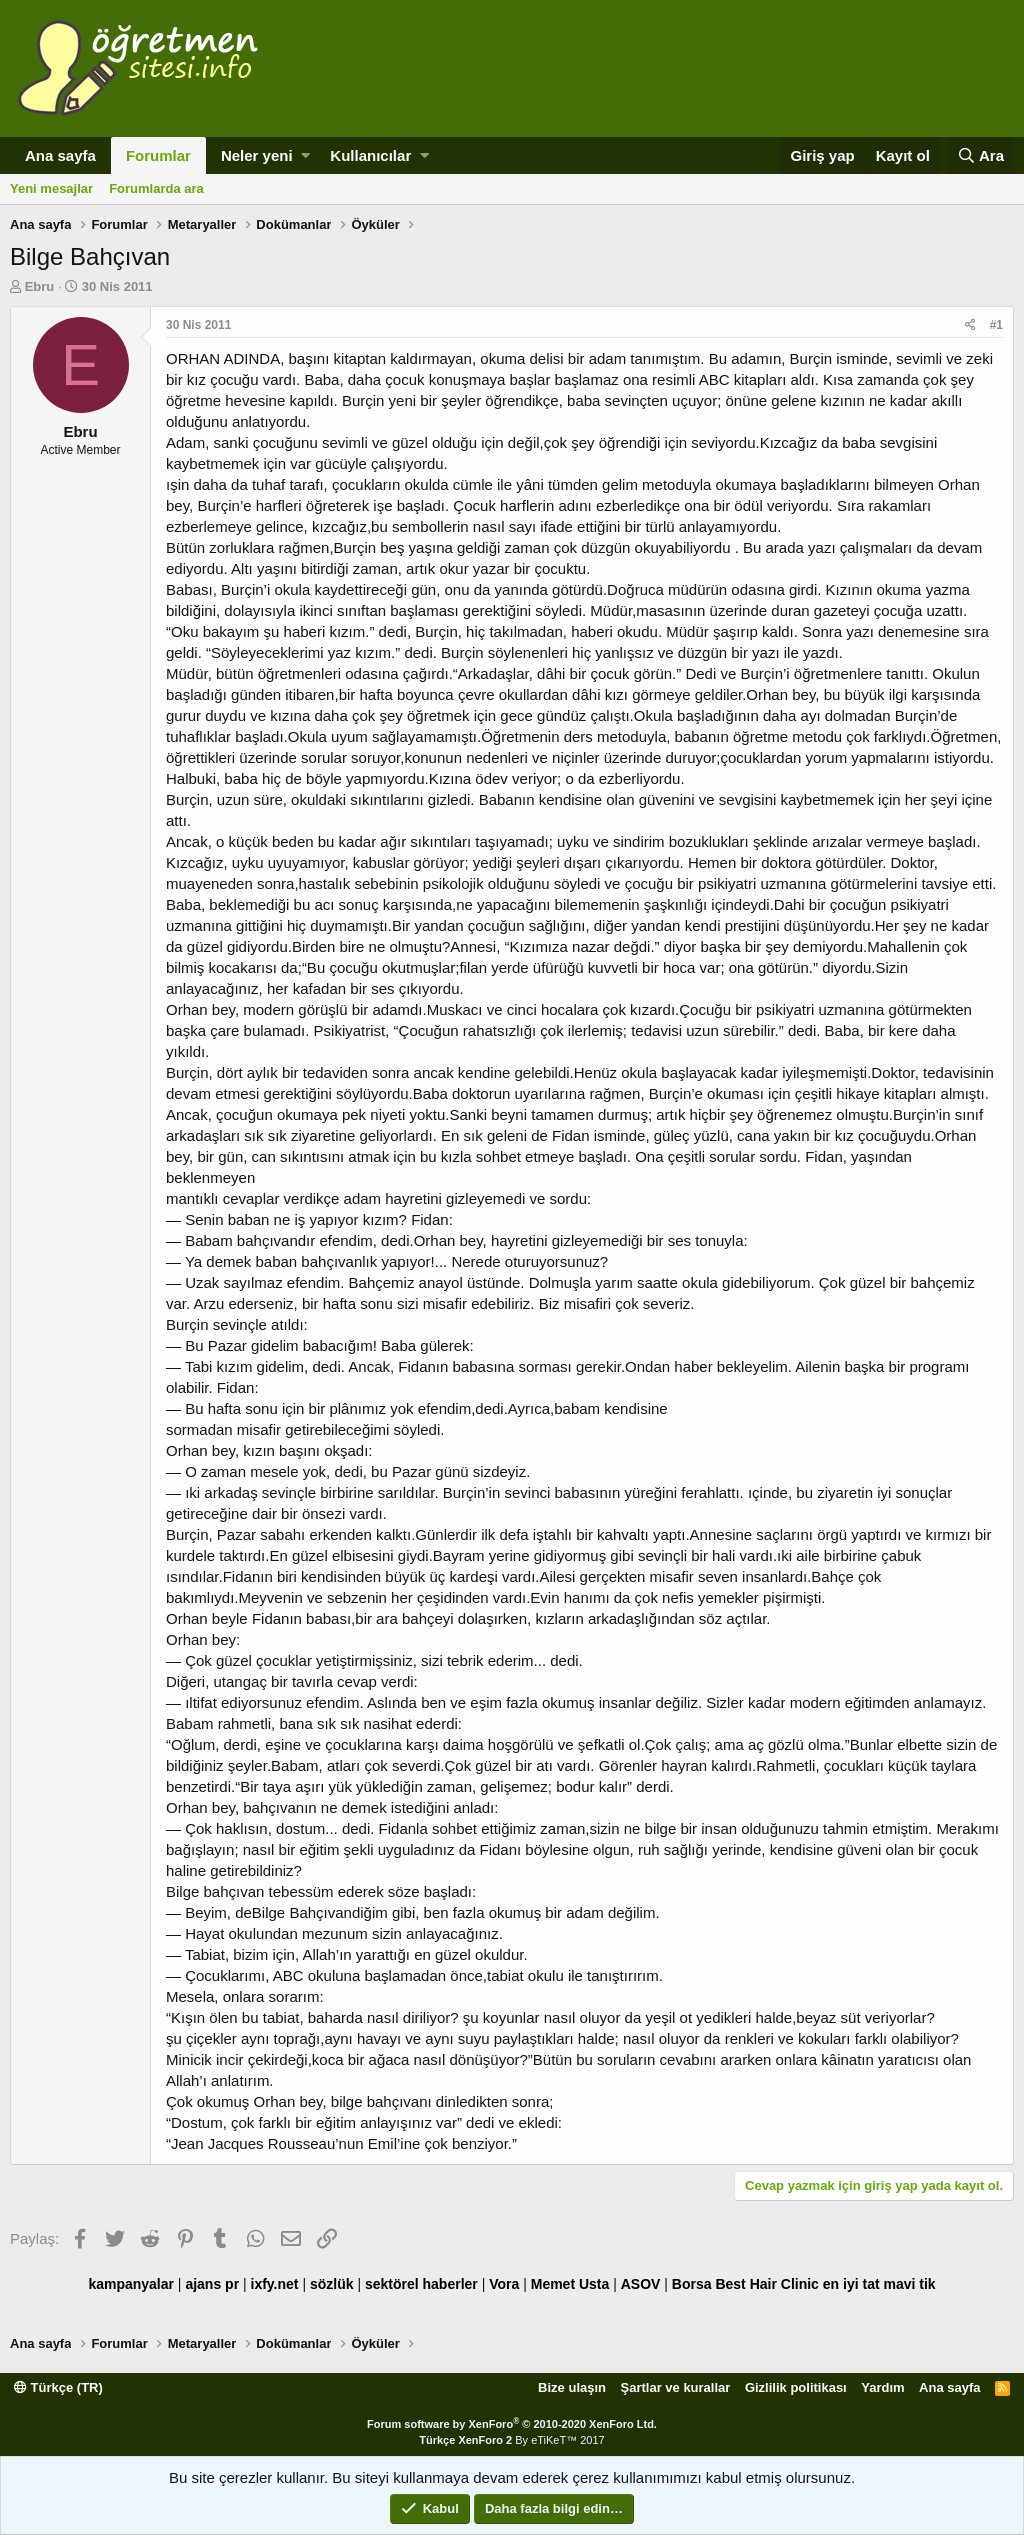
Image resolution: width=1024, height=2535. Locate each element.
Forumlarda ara (156, 188)
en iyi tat (851, 2284)
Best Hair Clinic (766, 2284)
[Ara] (980, 155)
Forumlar (158, 155)
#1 (996, 325)
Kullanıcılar (370, 155)
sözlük (332, 2284)
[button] (305, 155)
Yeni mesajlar (51, 188)
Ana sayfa (60, 155)
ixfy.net (275, 2284)
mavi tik (909, 2284)
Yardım (882, 2387)
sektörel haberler (421, 2284)
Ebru (40, 286)
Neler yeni (257, 155)
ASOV (641, 2284)
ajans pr (212, 2284)
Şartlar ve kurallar (676, 2387)
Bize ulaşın (572, 2387)
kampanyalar (131, 2284)
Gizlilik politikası (796, 2387)
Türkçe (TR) (58, 2387)
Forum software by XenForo (512, 2424)
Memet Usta (570, 2284)
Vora (504, 2284)
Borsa (692, 2284)
